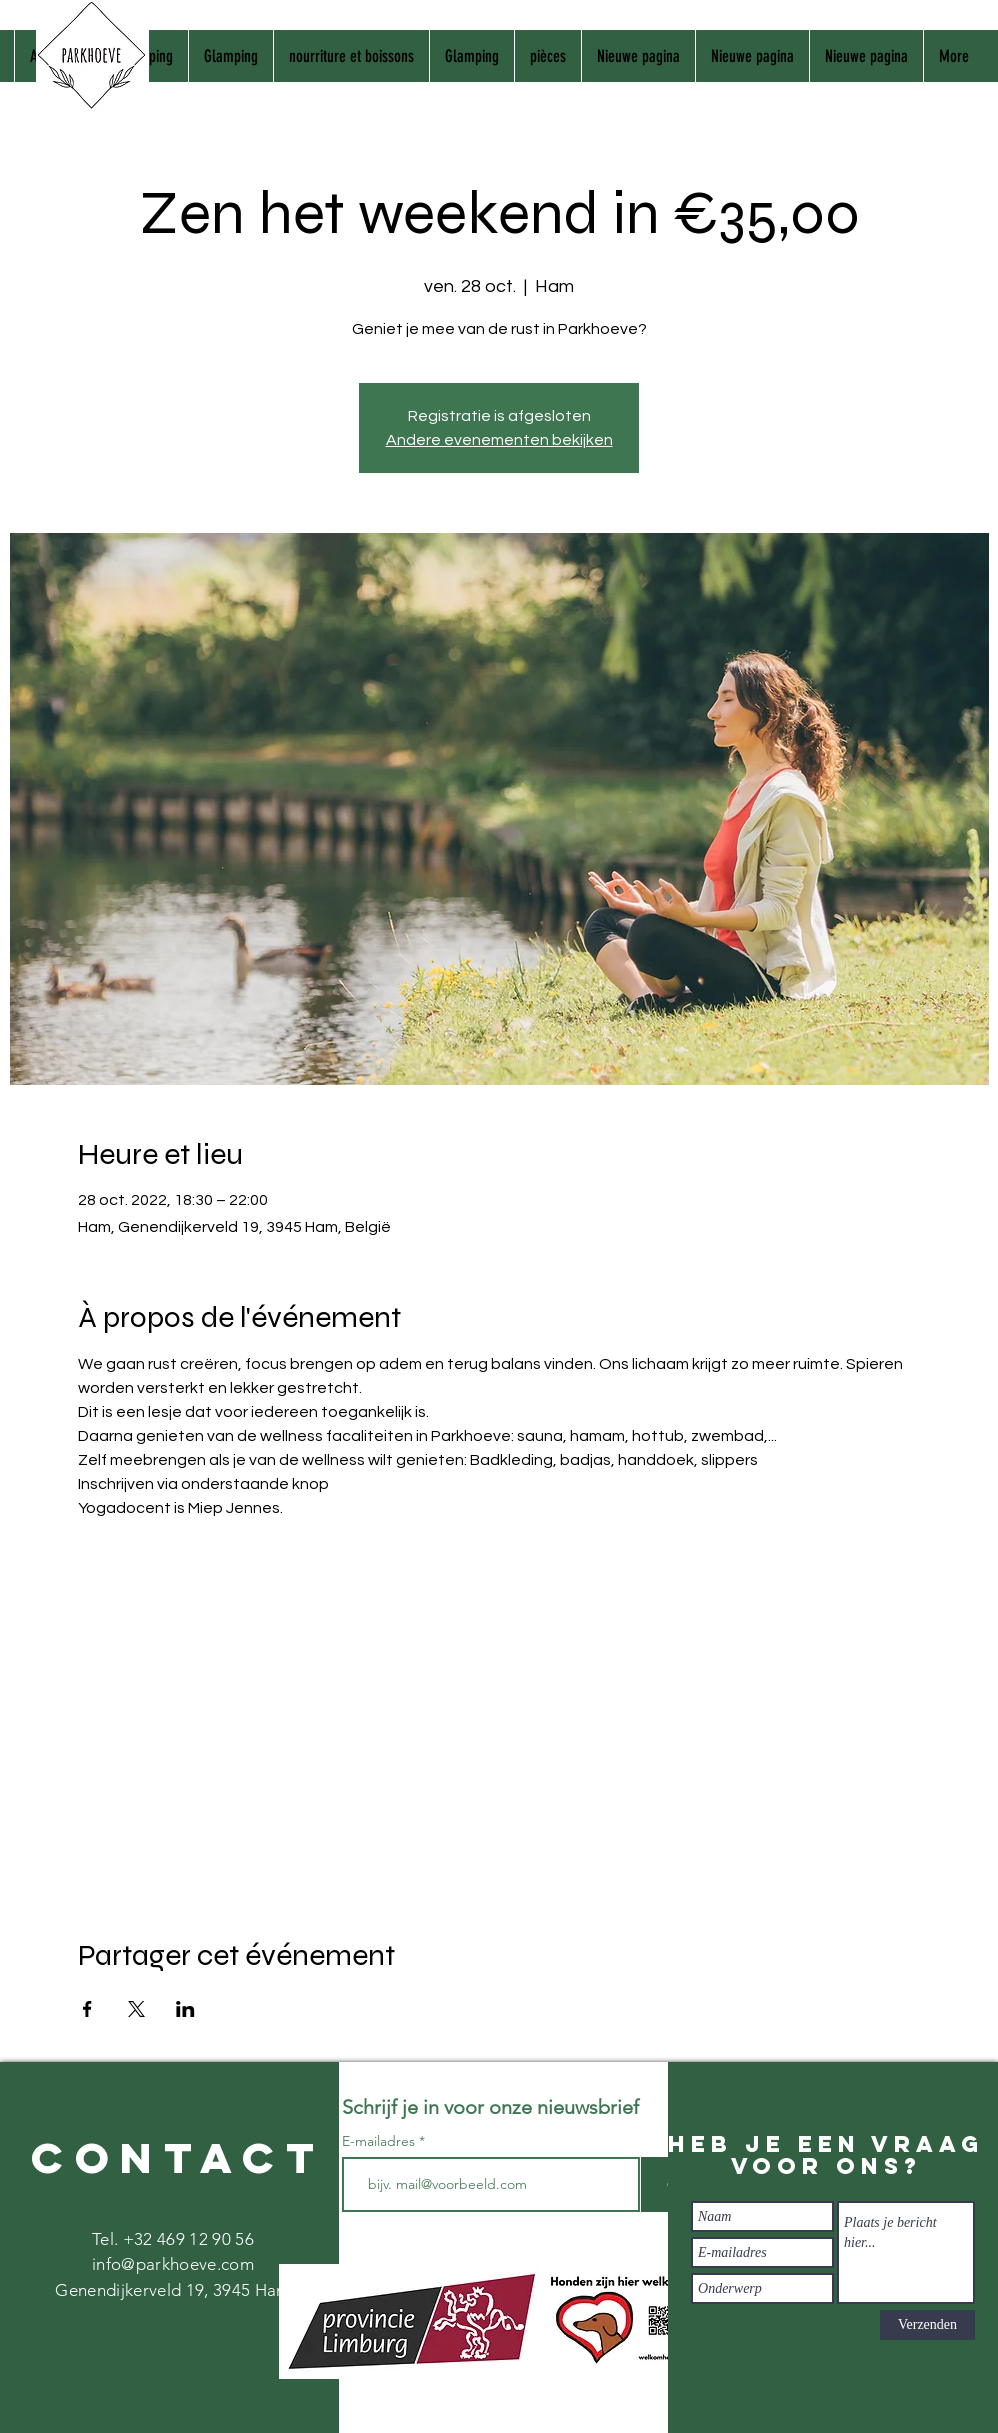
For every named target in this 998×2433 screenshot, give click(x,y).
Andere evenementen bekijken (499, 440)
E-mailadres (380, 2141)
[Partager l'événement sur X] (136, 2009)
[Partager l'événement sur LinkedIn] (185, 2009)
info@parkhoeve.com (173, 2264)
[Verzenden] (927, 2325)
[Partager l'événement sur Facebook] (87, 2009)
